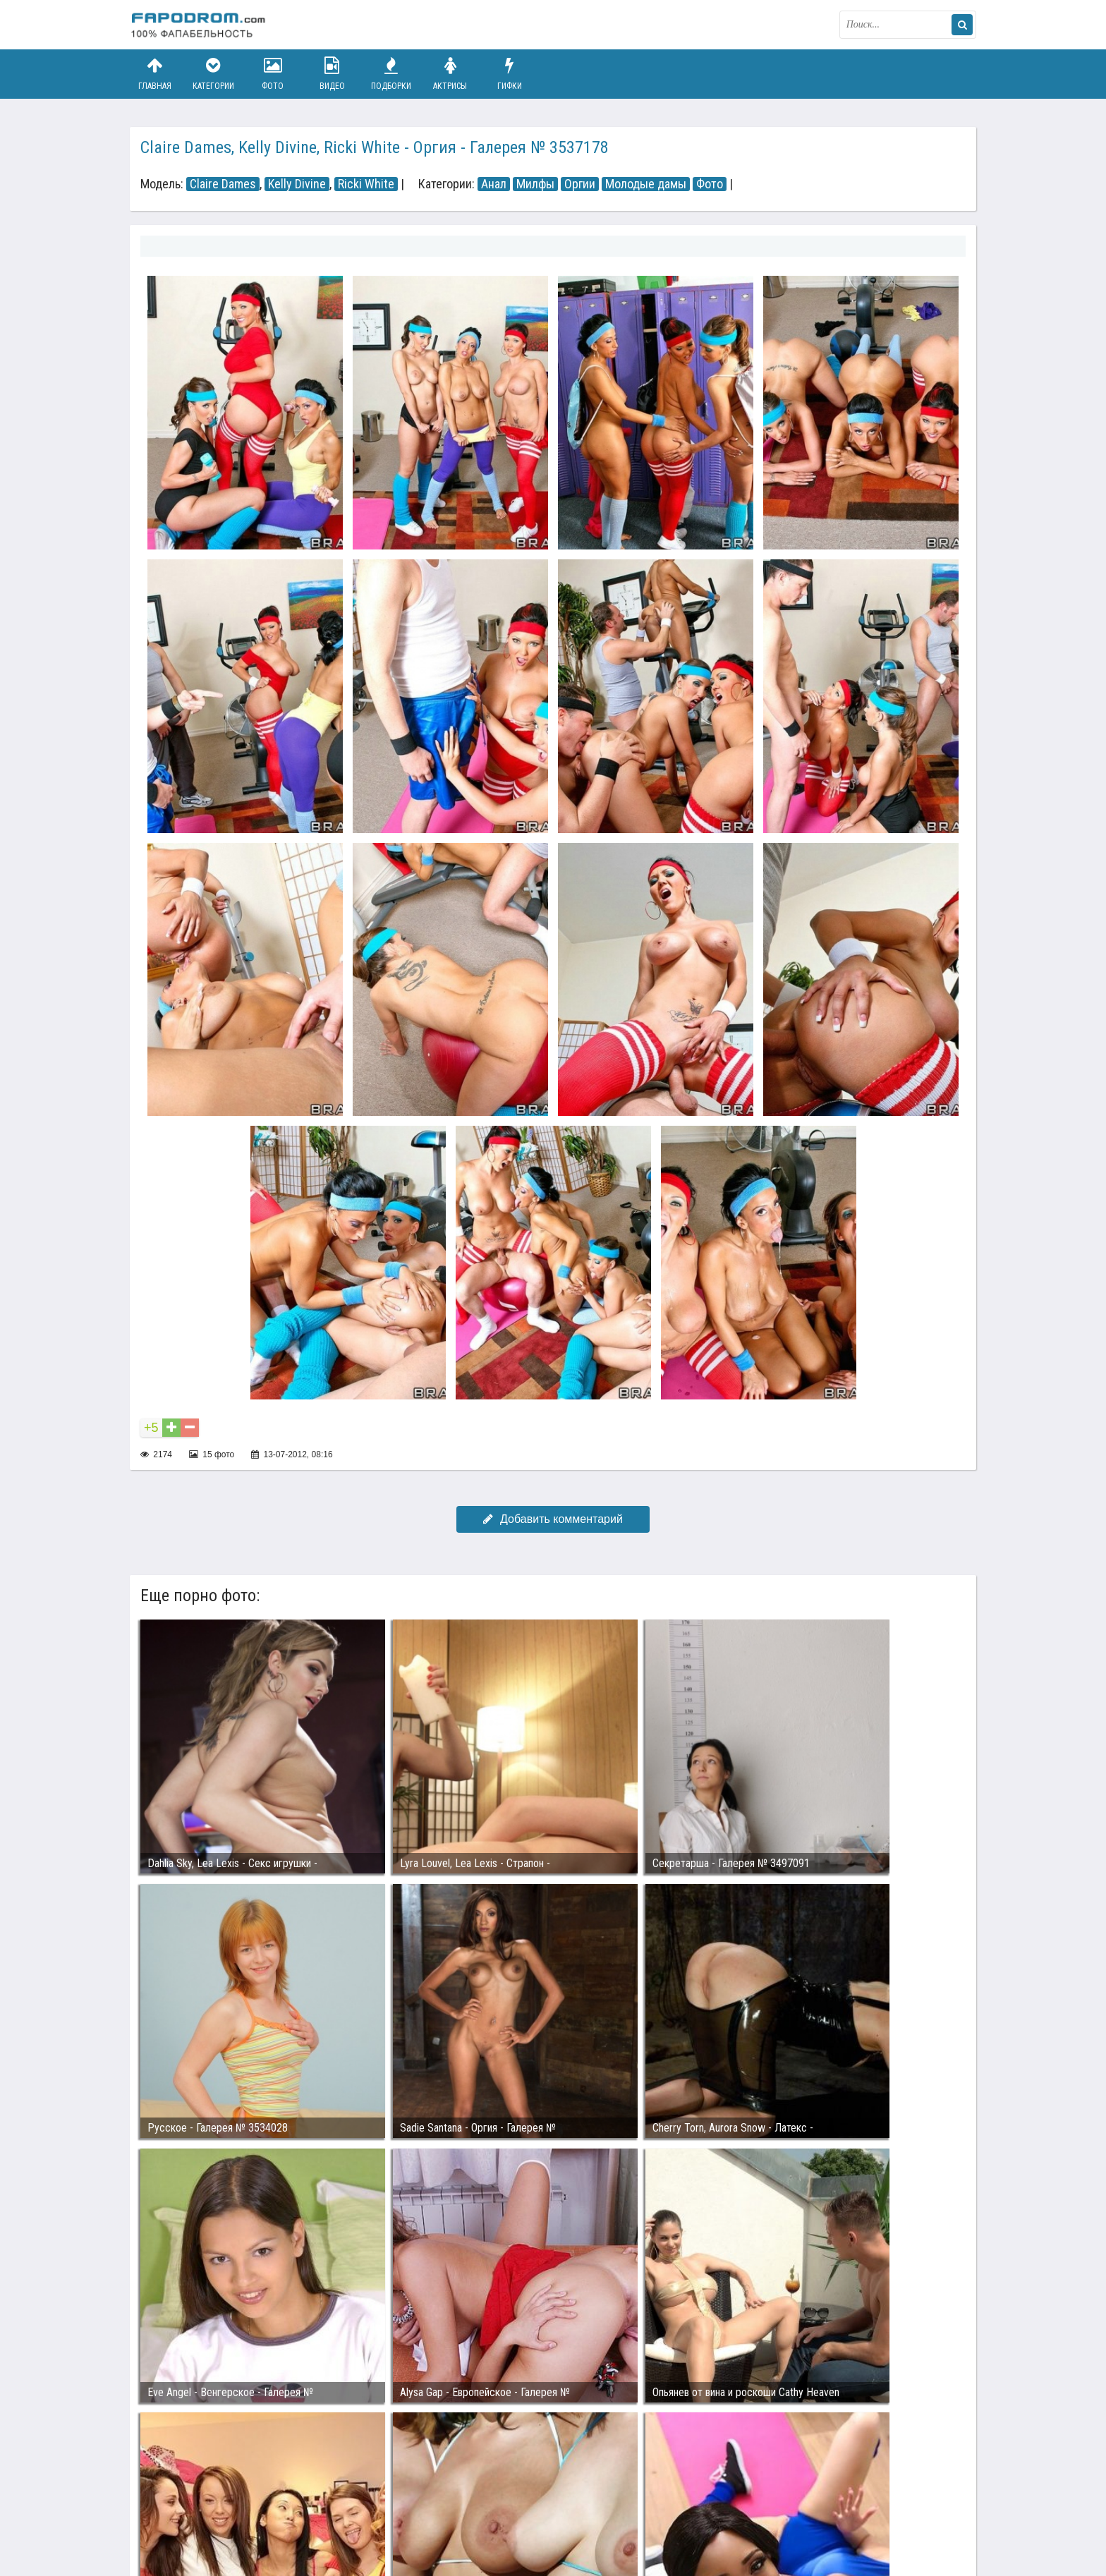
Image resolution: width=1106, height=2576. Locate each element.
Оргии (579, 184)
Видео (332, 73)
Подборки (391, 73)
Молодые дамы (645, 184)
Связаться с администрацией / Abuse (215, 2499)
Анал (493, 184)
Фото (273, 73)
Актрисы (450, 73)
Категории (213, 73)
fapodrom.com (200, 24)
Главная (154, 73)
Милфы (535, 184)
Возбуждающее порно (372, 2511)
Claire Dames (223, 184)
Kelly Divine (297, 184)
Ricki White (366, 184)
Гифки (509, 73)
